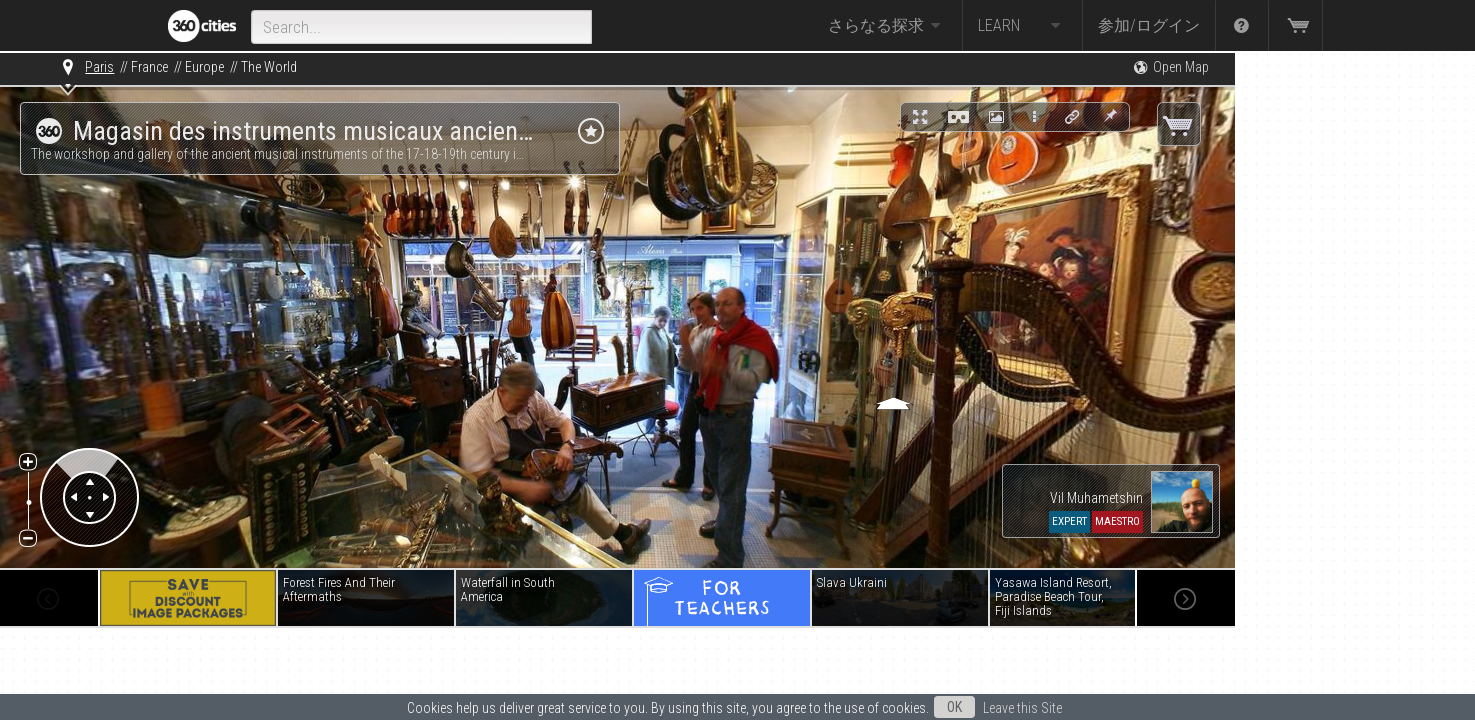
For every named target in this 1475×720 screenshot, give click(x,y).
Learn (1022, 26)
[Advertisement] (1335, 352)
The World (269, 67)
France (149, 67)
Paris (99, 67)
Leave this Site (1022, 708)
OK (954, 707)
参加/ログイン (1149, 25)
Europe (204, 67)
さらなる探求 (887, 26)
